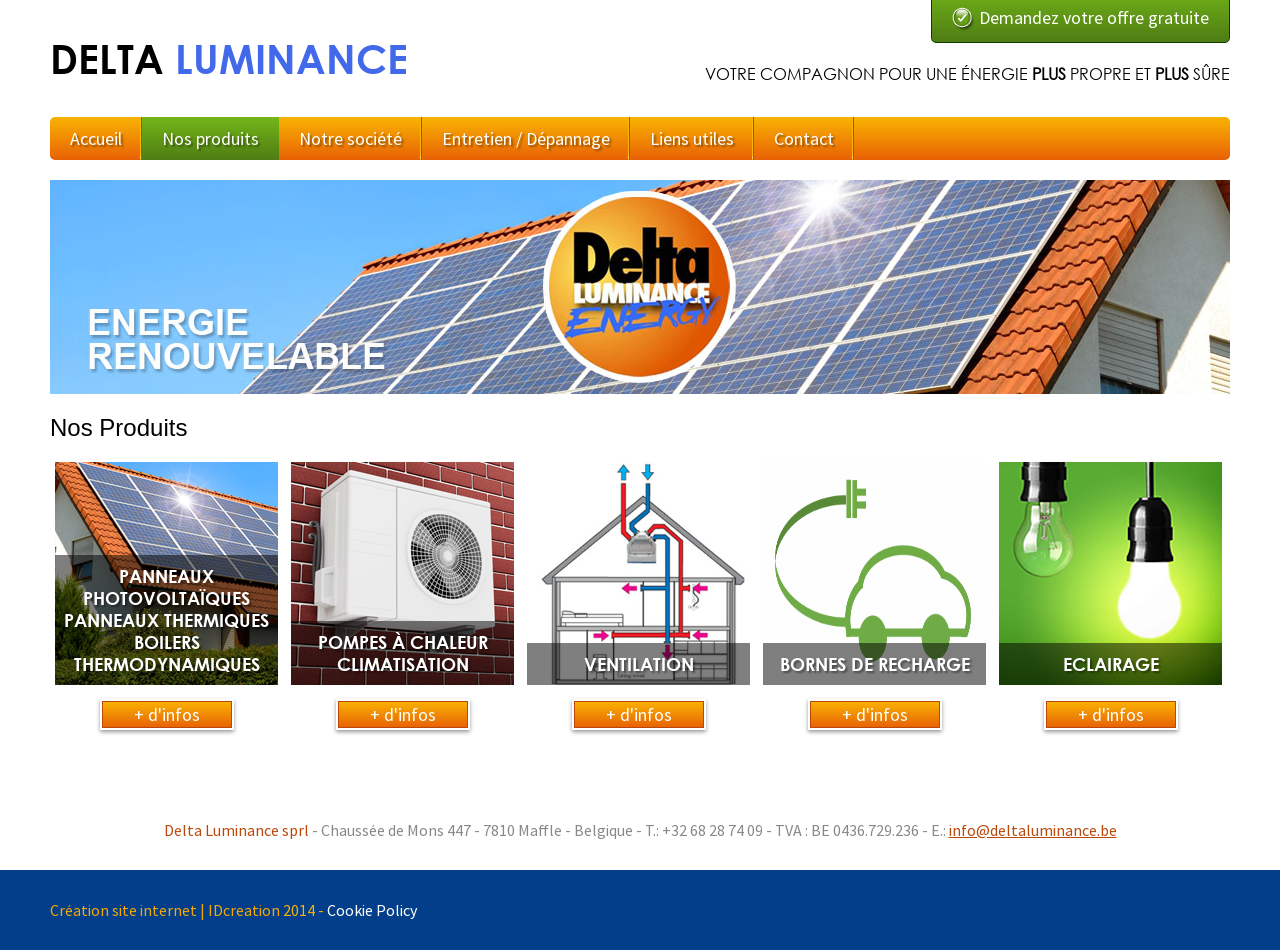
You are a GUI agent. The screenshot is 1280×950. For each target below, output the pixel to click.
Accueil (96, 138)
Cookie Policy (372, 910)
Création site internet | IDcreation (165, 910)
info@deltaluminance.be (1033, 830)
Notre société (350, 138)
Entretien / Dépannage (526, 138)
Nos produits (210, 138)
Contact (804, 138)
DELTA (229, 58)
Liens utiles (692, 138)
